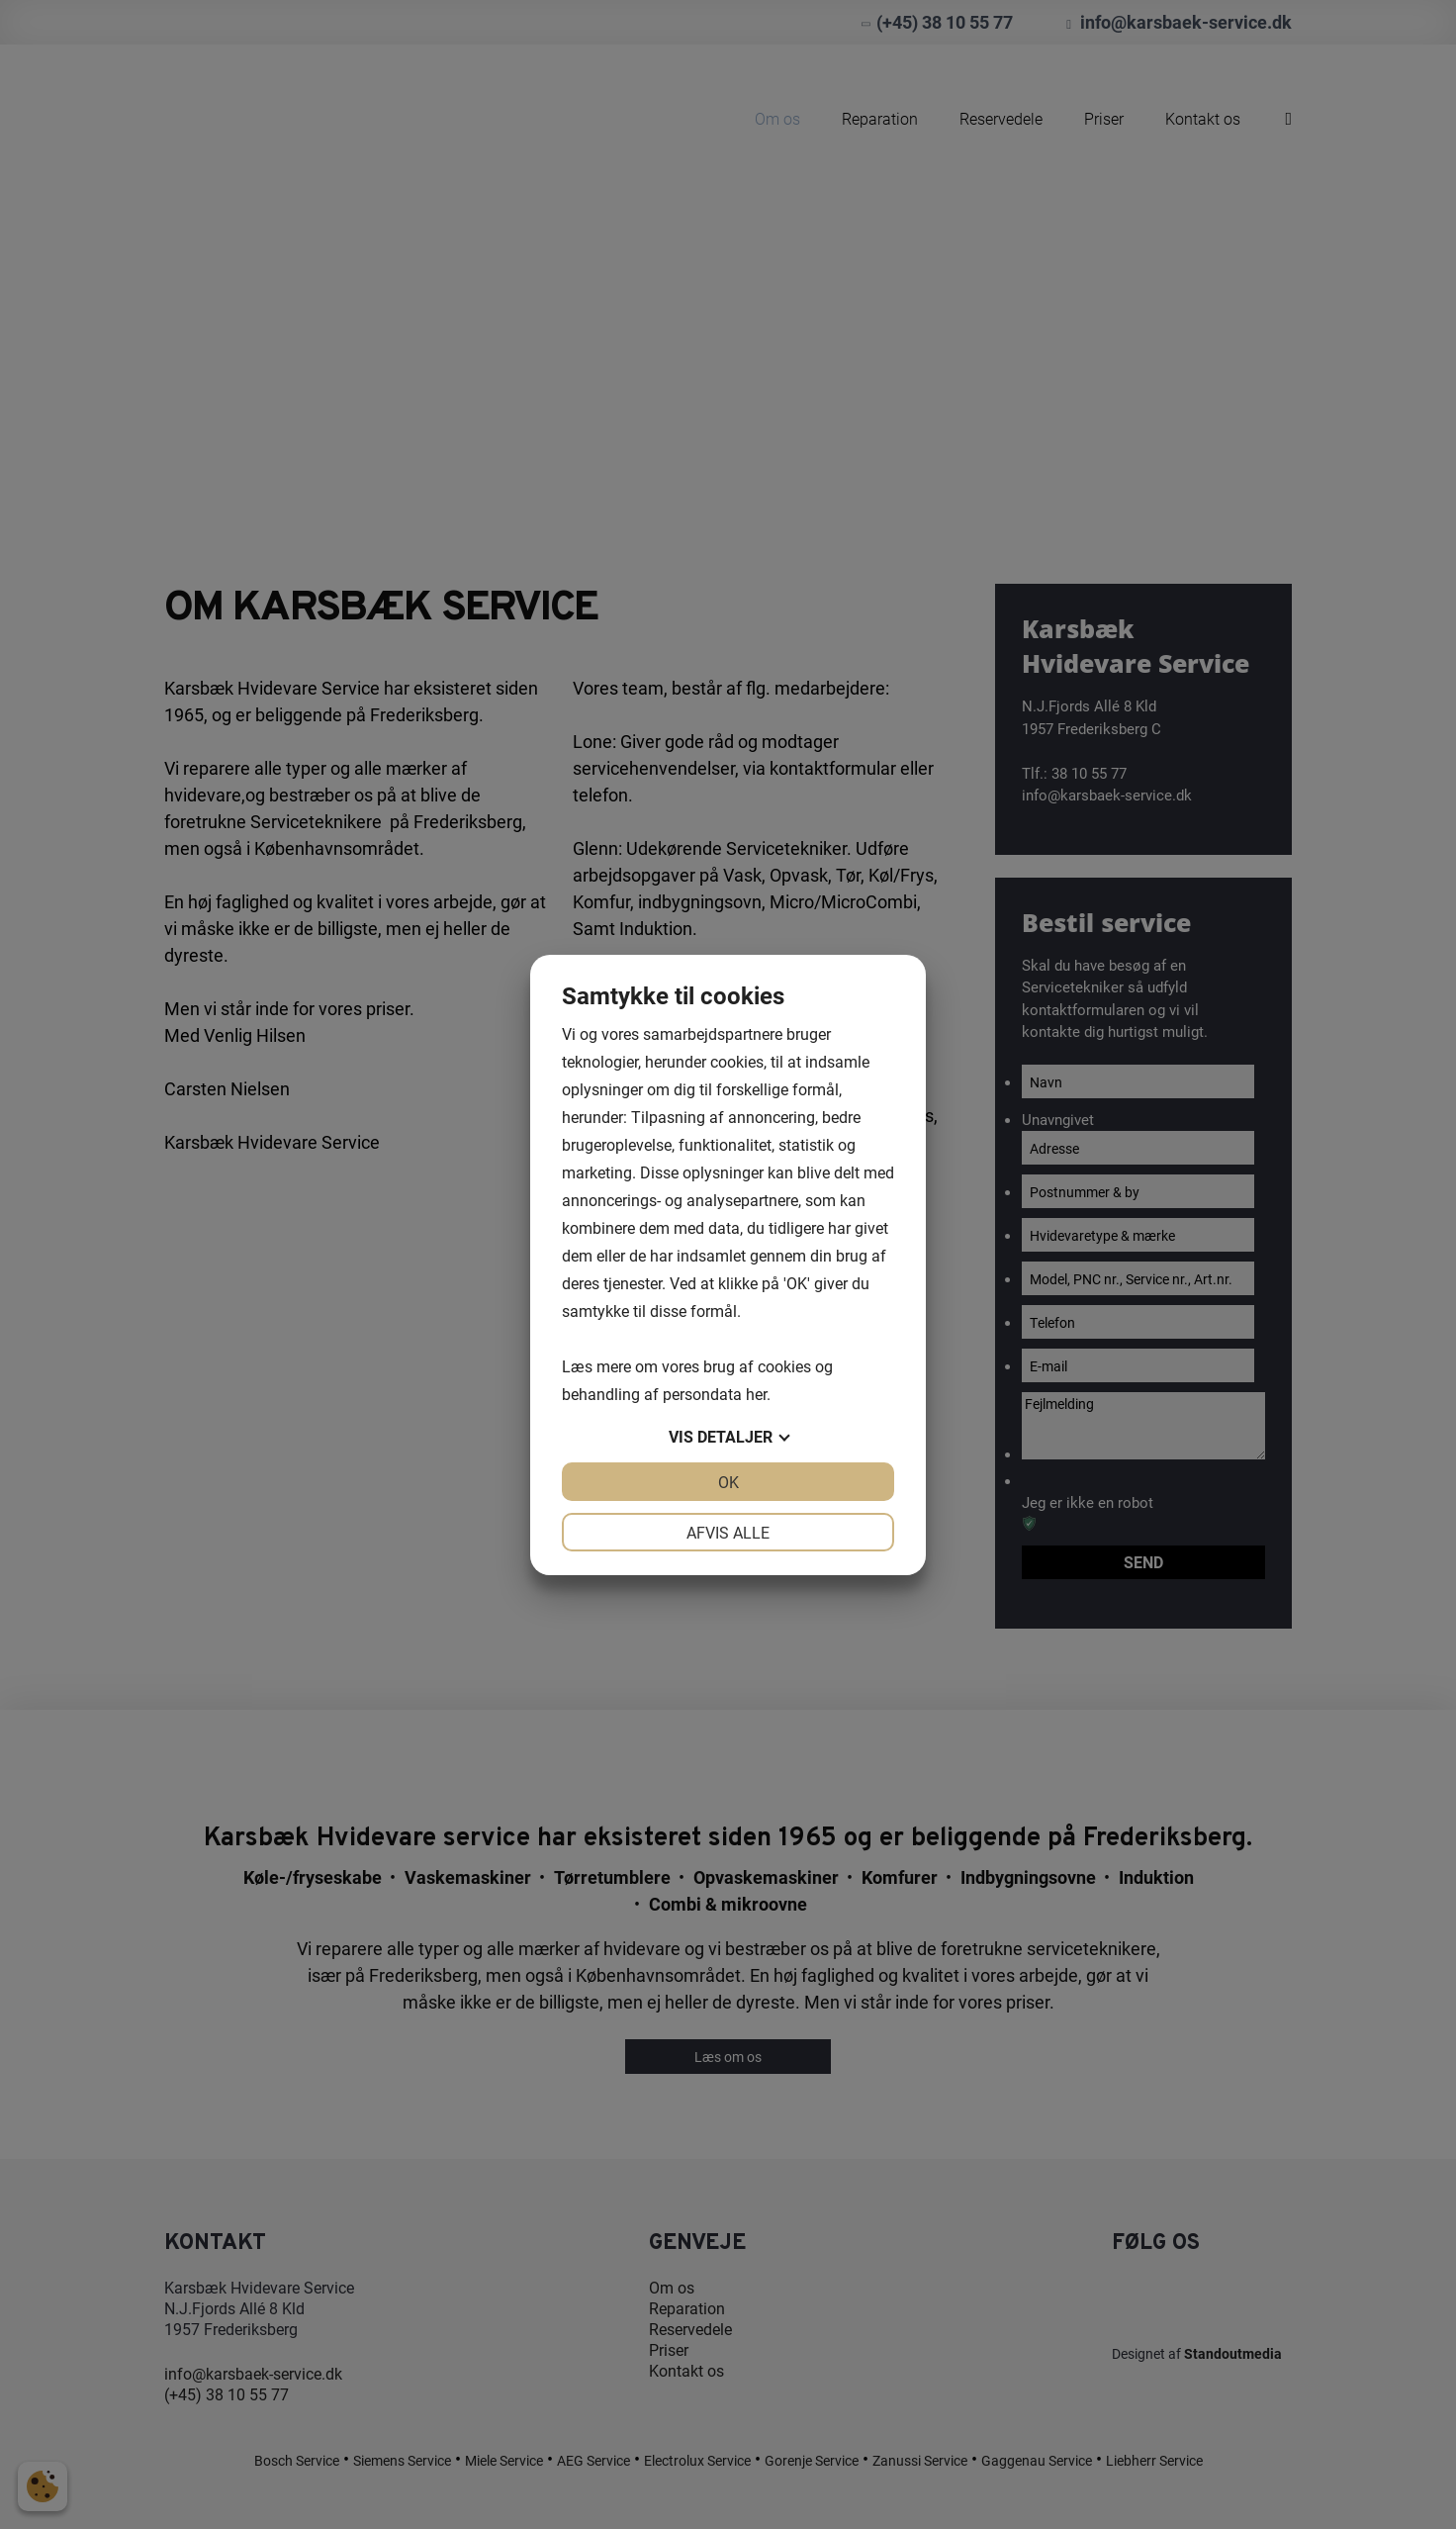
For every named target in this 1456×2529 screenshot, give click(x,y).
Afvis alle (728, 1532)
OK (728, 1481)
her (756, 1393)
